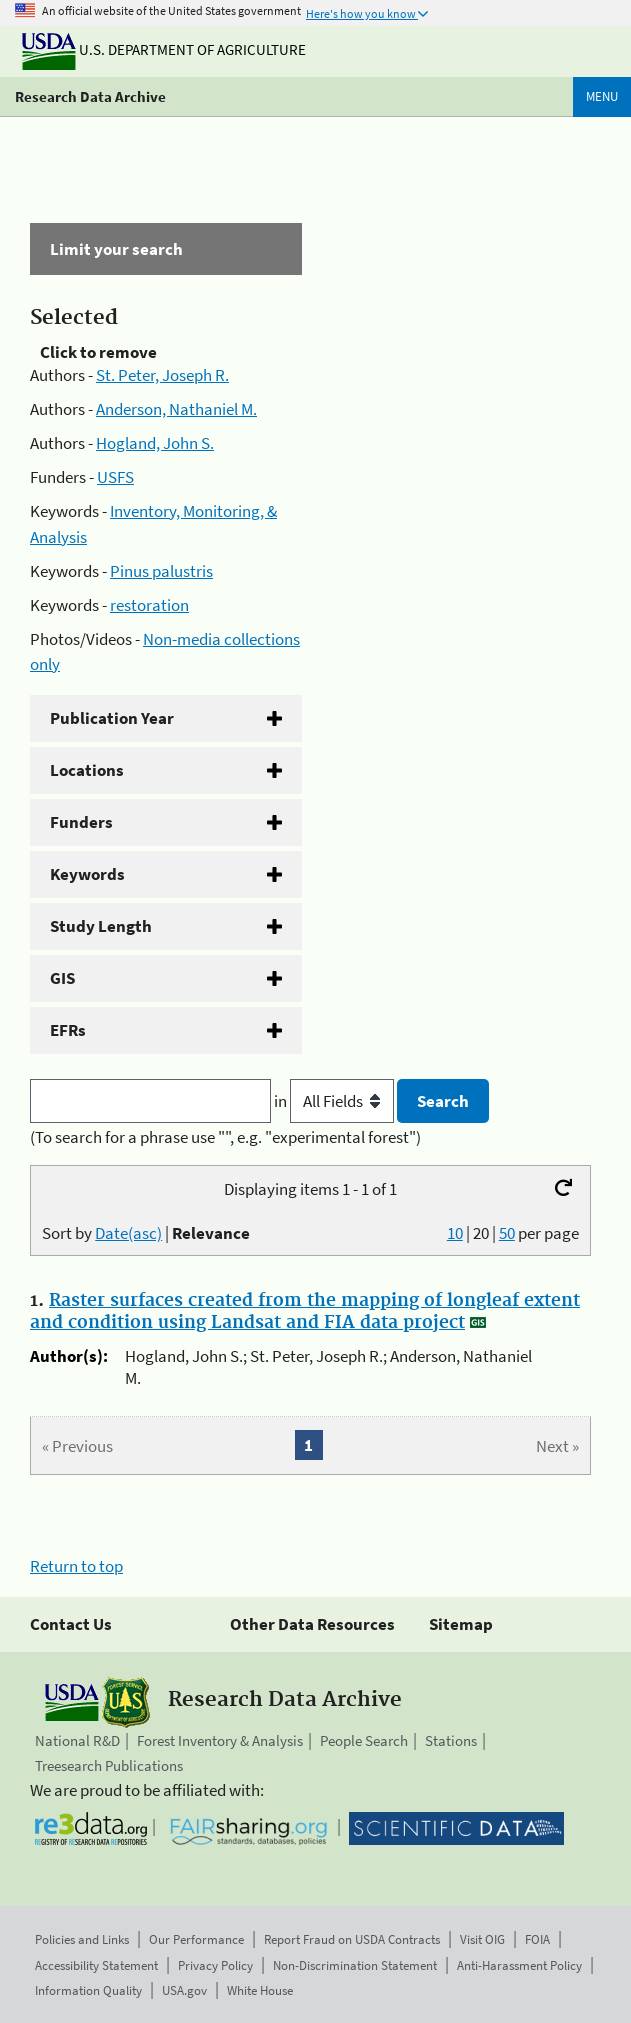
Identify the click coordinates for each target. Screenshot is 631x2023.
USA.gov (184, 1990)
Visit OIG (482, 1939)
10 (455, 1233)
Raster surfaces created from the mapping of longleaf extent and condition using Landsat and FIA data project (305, 1312)
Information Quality (88, 1990)
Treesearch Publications (109, 1765)
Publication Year (112, 718)
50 (507, 1233)
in (335, 1101)
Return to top (76, 1566)
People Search (364, 1740)
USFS (115, 477)
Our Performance (196, 1939)
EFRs (68, 1030)
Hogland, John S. (155, 443)
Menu (602, 96)
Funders (81, 822)
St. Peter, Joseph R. (162, 375)
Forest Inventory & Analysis (220, 1740)
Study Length (101, 926)
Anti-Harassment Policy (519, 1965)
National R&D (77, 1740)
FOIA (537, 1939)
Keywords (87, 874)
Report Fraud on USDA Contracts (352, 1939)
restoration (149, 605)
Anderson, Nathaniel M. (176, 409)
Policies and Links (82, 1939)
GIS (62, 978)
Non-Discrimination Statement (355, 1965)
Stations (451, 1740)
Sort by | (146, 1233)
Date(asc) (128, 1233)
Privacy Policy (215, 1965)
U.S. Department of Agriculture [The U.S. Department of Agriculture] (164, 49)
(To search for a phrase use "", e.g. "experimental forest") (225, 1137)
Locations (87, 770)
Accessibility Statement (96, 1965)
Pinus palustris (161, 571)
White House (260, 1990)
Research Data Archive (90, 96)
